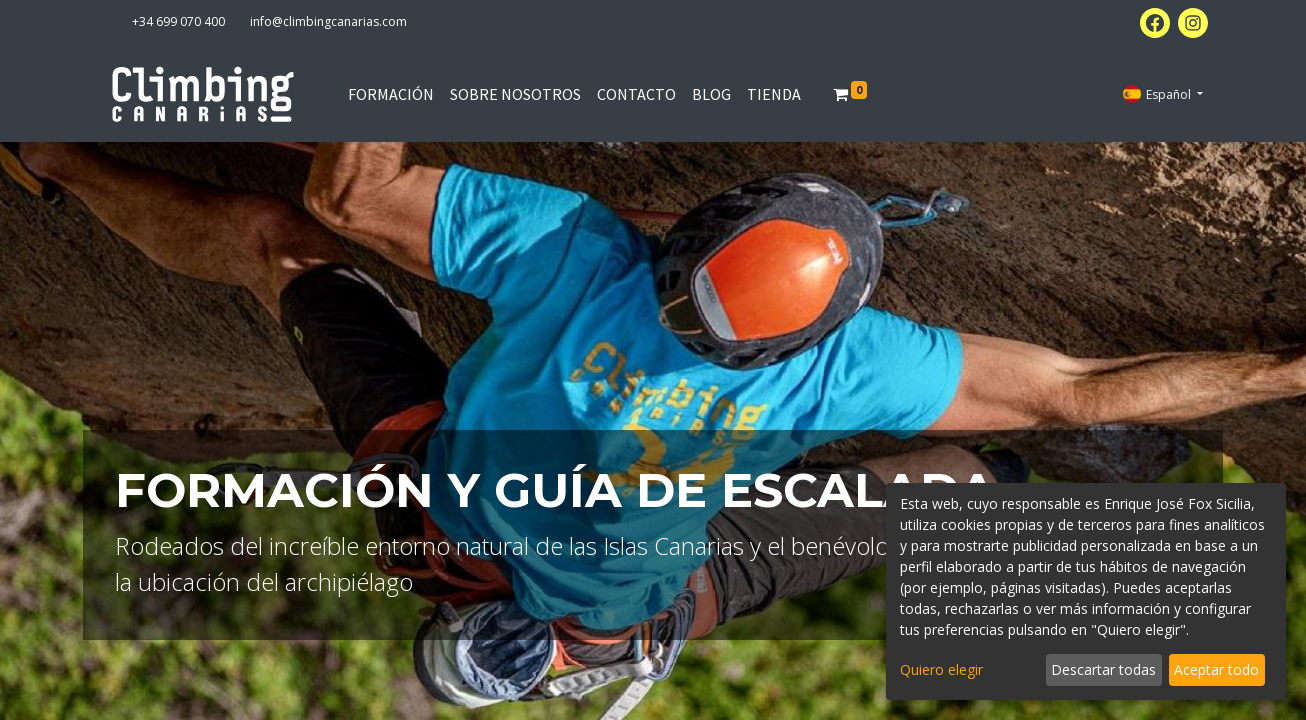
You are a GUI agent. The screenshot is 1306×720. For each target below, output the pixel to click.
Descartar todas (1103, 669)
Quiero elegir (941, 669)
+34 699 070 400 (178, 21)
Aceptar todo (1216, 669)
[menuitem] (391, 94)
